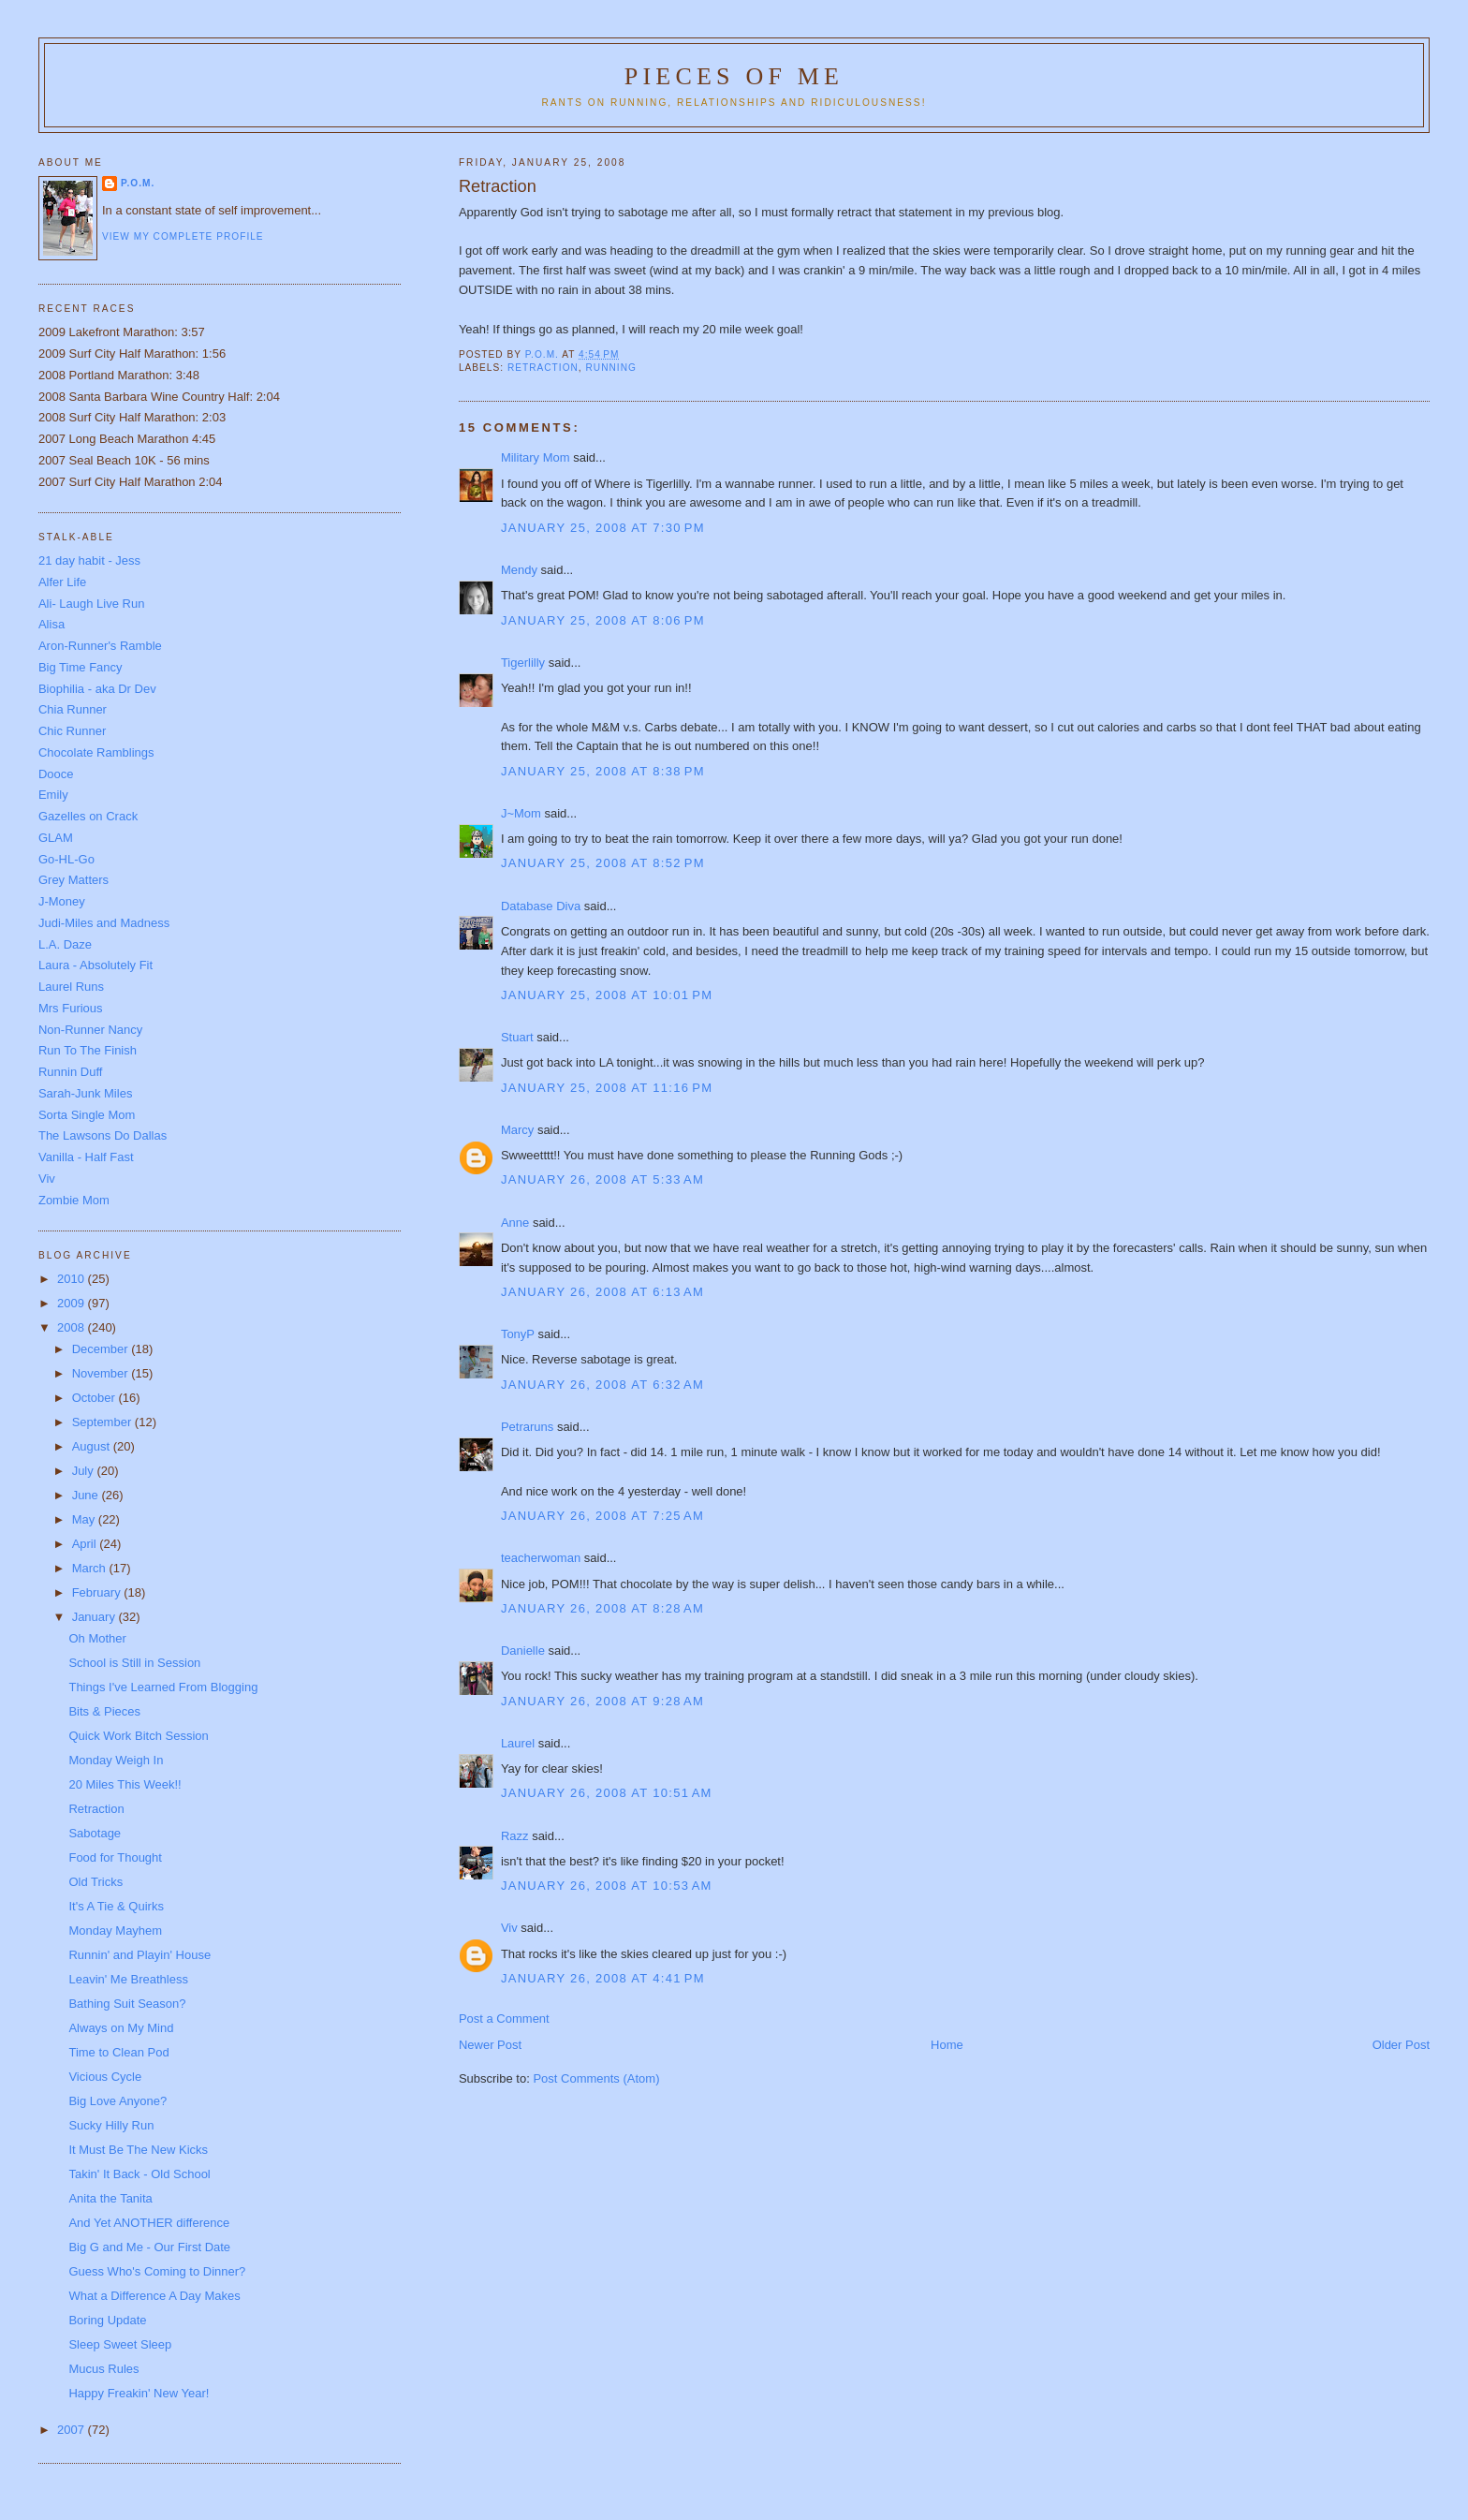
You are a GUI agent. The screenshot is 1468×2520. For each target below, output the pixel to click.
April (86, 1544)
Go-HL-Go (66, 859)
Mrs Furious (70, 1008)
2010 (72, 1279)
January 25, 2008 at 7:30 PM (603, 528)
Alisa (51, 624)
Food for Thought (115, 1857)
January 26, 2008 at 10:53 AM (606, 1886)
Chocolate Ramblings (96, 752)
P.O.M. (137, 183)
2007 (72, 2430)
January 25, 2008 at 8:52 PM (603, 863)
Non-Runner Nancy (90, 1030)
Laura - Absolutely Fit (95, 965)
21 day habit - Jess (89, 560)
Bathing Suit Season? (126, 2004)
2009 (72, 1303)
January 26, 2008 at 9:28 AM (602, 1701)
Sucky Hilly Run (111, 2125)
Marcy (517, 1130)
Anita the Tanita (110, 2198)
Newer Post (490, 2045)
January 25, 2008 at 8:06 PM (603, 620)
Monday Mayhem (115, 1930)
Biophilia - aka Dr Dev (97, 689)
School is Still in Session (134, 1663)
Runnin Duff (70, 1072)
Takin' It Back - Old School (139, 2174)
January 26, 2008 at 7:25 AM (602, 1516)
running (611, 367)
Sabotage (94, 1833)
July (84, 1471)
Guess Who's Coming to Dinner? (156, 2271)
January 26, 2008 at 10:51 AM (606, 1793)
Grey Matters (73, 880)
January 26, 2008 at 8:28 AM (602, 1608)
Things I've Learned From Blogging (162, 1687)
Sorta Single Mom (86, 1115)
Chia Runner (72, 709)
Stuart (517, 1037)
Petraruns (527, 1427)
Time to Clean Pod (118, 2052)
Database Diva (540, 906)
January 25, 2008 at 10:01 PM (607, 995)
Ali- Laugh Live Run (91, 604)
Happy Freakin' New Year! (138, 2393)
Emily (53, 795)
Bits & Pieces (104, 1711)
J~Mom (521, 813)
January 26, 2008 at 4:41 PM (603, 1978)
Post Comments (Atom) (596, 2078)
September (103, 1422)
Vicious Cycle (104, 2077)
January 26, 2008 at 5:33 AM (602, 1179)
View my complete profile (183, 236)
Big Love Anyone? (117, 2101)
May (85, 1519)
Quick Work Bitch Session (138, 1736)
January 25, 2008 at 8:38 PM (603, 771)
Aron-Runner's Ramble (100, 646)
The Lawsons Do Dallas (102, 1135)
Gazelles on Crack (88, 816)
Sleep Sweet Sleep (119, 2344)
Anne (515, 1223)
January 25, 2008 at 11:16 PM (607, 1088)
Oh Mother (96, 1638)
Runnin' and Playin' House (139, 1955)
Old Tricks (95, 1882)
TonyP (518, 1334)
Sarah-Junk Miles (85, 1093)
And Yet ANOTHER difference (148, 2223)
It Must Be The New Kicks (138, 2150)
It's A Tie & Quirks (115, 1906)
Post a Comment (504, 2019)
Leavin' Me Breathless (128, 1979)
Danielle (523, 1650)
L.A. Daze (65, 944)
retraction (543, 367)
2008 (72, 1327)
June (87, 1495)
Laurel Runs (71, 987)
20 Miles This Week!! (124, 1784)
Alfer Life (62, 582)
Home (947, 2045)
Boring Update (107, 2320)
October (95, 1398)
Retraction (96, 1809)
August (92, 1446)
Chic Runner (72, 731)
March (91, 1568)
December (102, 1349)
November (102, 1373)
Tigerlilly (523, 663)
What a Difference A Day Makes (154, 2296)
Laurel (518, 1743)
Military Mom (535, 457)
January (95, 1617)
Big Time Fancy (80, 667)
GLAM (55, 838)
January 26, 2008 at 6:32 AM (602, 1385)
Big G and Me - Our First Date (149, 2247)
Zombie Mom (74, 1200)
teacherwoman (540, 1558)
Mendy (519, 570)
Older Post (1401, 2045)
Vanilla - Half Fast (86, 1157)
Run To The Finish (87, 1050)
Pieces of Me (734, 76)
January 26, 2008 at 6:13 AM (602, 1292)
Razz (515, 1836)
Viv (509, 1928)
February (98, 1592)
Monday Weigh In (115, 1760)
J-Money (61, 901)
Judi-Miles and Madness (103, 923)
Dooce (56, 774)
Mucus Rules (103, 2369)
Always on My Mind (120, 2028)
